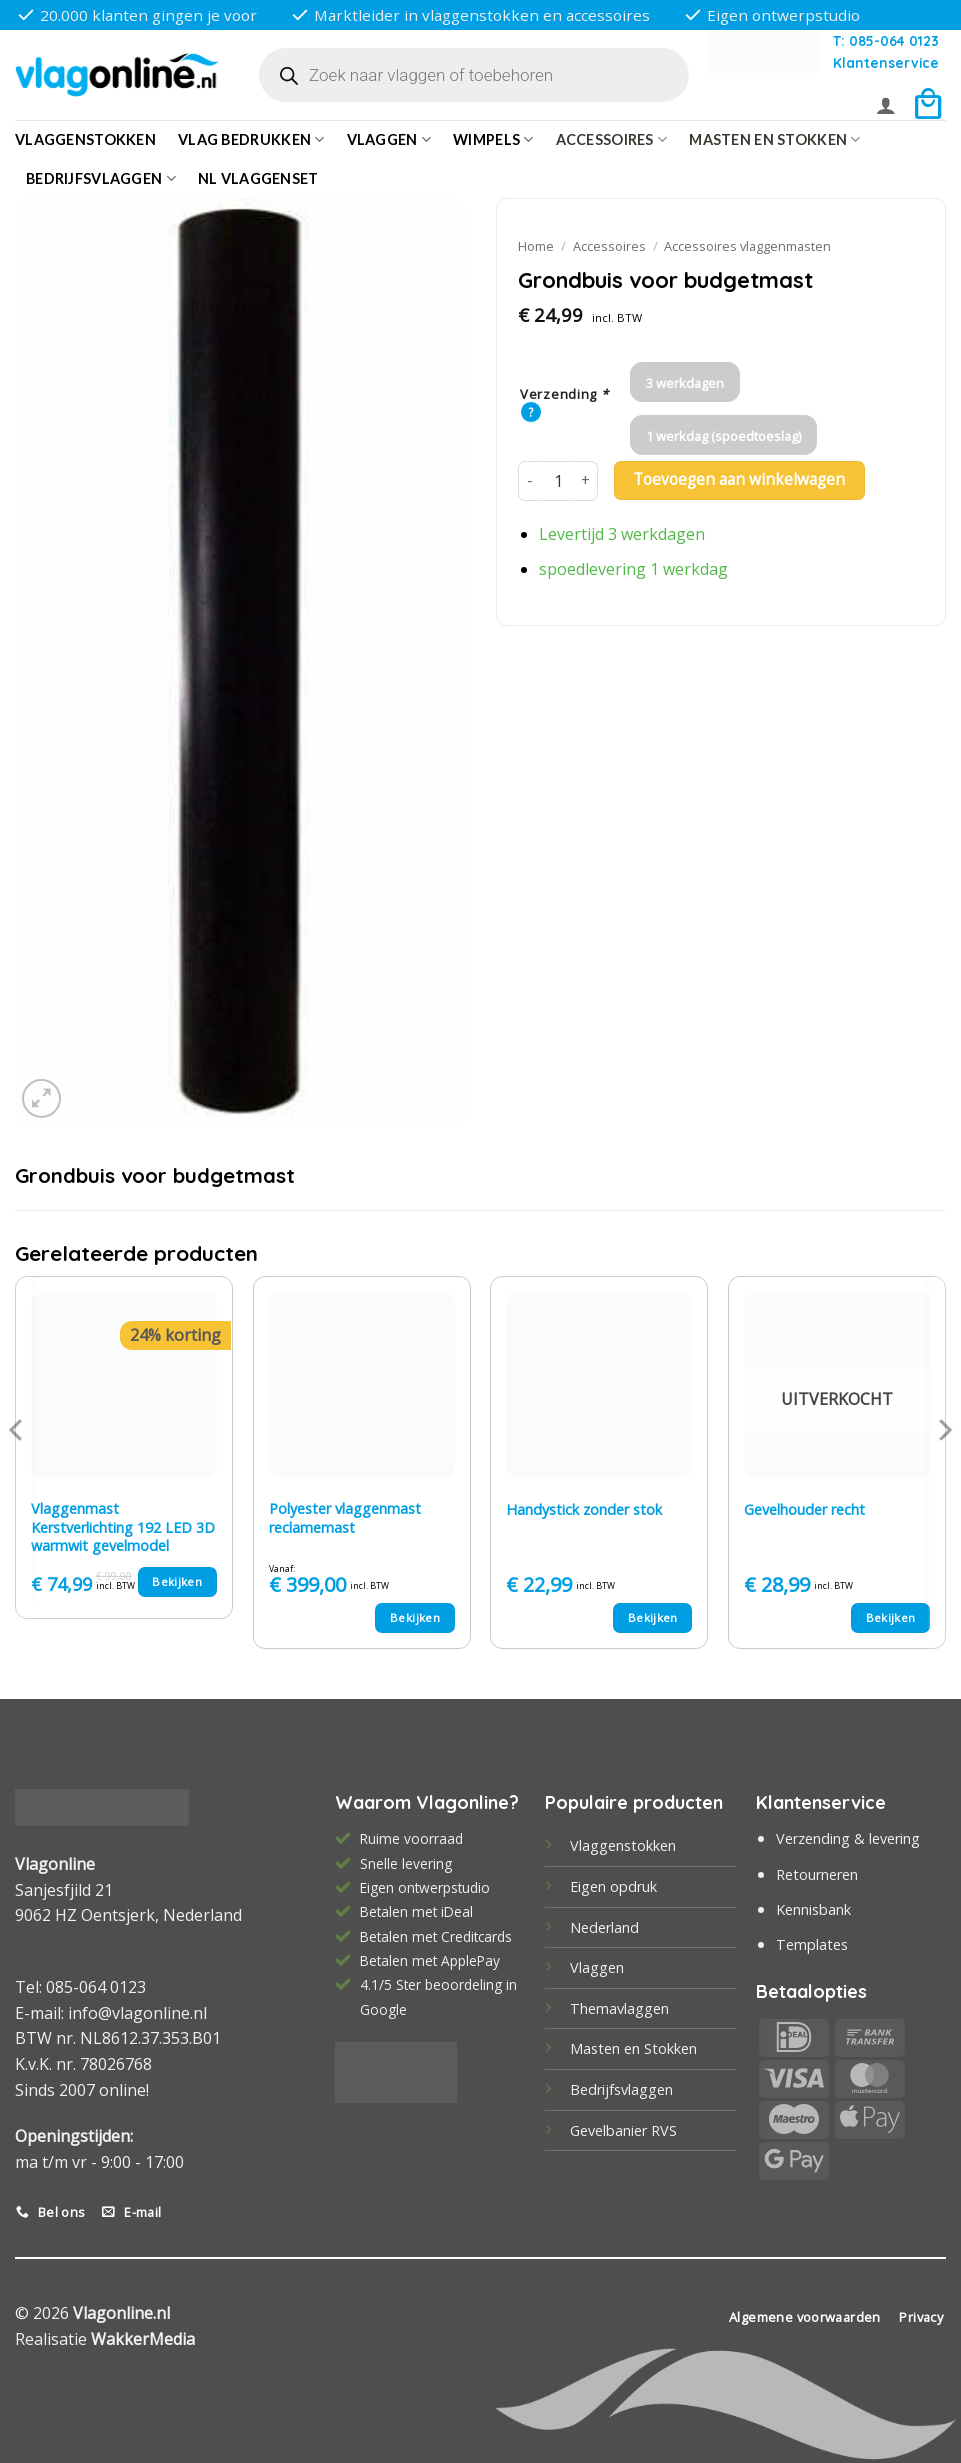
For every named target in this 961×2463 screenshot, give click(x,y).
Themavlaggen (619, 2008)
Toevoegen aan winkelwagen (739, 479)
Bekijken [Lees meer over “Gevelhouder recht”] (891, 1617)
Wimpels (493, 139)
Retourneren (817, 1874)
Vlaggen (389, 139)
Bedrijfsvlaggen (621, 2089)
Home (536, 246)
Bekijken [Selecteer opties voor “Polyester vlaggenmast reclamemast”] (415, 1617)
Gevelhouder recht (804, 1510)
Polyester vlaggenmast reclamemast (345, 1518)
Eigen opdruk (613, 1886)
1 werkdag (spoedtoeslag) (723, 436)
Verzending (564, 395)
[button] (886, 105)
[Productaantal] (558, 481)
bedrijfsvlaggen (101, 178)
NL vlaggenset (258, 178)
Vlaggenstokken (85, 139)
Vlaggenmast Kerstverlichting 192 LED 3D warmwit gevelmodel (123, 1527)
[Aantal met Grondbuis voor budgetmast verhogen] (586, 481)
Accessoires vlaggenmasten (747, 246)
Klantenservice (886, 62)
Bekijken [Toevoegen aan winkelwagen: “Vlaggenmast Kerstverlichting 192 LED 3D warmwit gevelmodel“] (177, 1581)
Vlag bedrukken (251, 139)
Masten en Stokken (774, 139)
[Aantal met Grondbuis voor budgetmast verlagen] (530, 481)
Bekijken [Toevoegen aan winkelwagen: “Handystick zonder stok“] (653, 1617)
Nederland (604, 1927)
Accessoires (612, 139)
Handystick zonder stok (584, 1510)
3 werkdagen (685, 383)
